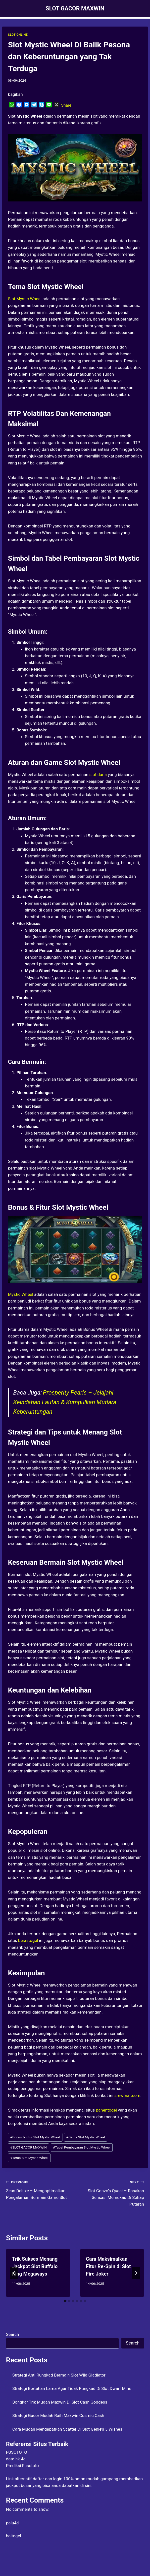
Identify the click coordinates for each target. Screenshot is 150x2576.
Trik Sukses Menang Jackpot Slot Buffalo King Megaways (34, 2266)
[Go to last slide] (14, 2273)
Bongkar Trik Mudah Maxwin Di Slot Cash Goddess (59, 2402)
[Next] (136, 2273)
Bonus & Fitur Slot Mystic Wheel (35, 2137)
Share (66, 105)
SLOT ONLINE (18, 34)
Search (12, 2334)
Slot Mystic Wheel (25, 298)
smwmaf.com (127, 2095)
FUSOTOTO (16, 2452)
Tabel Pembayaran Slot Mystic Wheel (81, 2147)
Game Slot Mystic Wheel (85, 2137)
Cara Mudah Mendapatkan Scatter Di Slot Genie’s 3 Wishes (67, 2429)
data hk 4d (16, 2458)
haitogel (13, 2535)
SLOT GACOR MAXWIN (28, 2147)
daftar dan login (47, 2478)
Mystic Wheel (20, 1294)
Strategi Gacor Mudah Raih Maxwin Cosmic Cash (58, 2415)
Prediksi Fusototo (22, 2465)
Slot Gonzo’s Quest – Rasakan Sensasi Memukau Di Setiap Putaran (111, 2193)
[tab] (65, 2301)
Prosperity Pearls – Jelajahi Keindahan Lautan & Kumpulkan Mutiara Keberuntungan (64, 1402)
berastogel (28, 1940)
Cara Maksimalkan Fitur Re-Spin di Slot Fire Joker (108, 2266)
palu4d (12, 2522)
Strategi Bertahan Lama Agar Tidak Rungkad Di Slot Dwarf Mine (71, 2388)
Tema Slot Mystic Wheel (29, 2158)
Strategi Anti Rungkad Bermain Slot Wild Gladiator (59, 2375)
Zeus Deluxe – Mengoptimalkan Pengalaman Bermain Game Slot (38, 2189)
